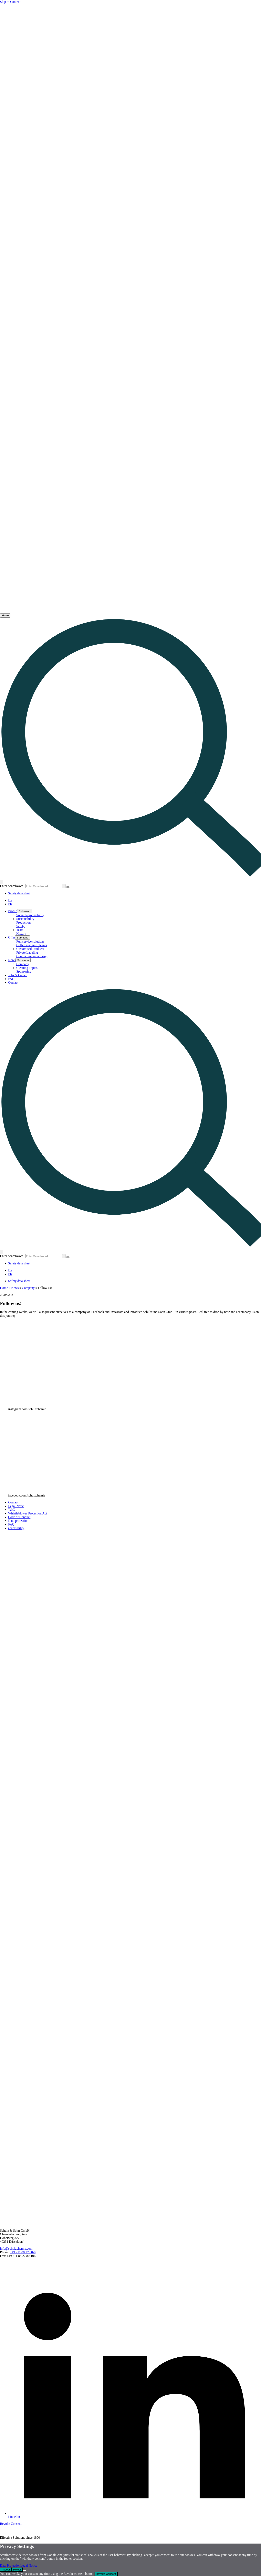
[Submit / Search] (63, 886)
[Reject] (24, 2570)
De (10, 900)
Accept (6, 2569)
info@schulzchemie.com (16, 2248)
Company (28, 1288)
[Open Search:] (1, 882)
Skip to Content (10, 1)
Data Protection (10, 2565)
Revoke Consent (10, 2523)
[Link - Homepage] (130, 611)
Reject (17, 2569)
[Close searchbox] (68, 887)
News (15, 1288)
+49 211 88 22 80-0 (22, 2252)
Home (4, 1288)
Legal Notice (28, 2565)
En (10, 904)
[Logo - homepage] (130, 104)
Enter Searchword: (12, 886)
